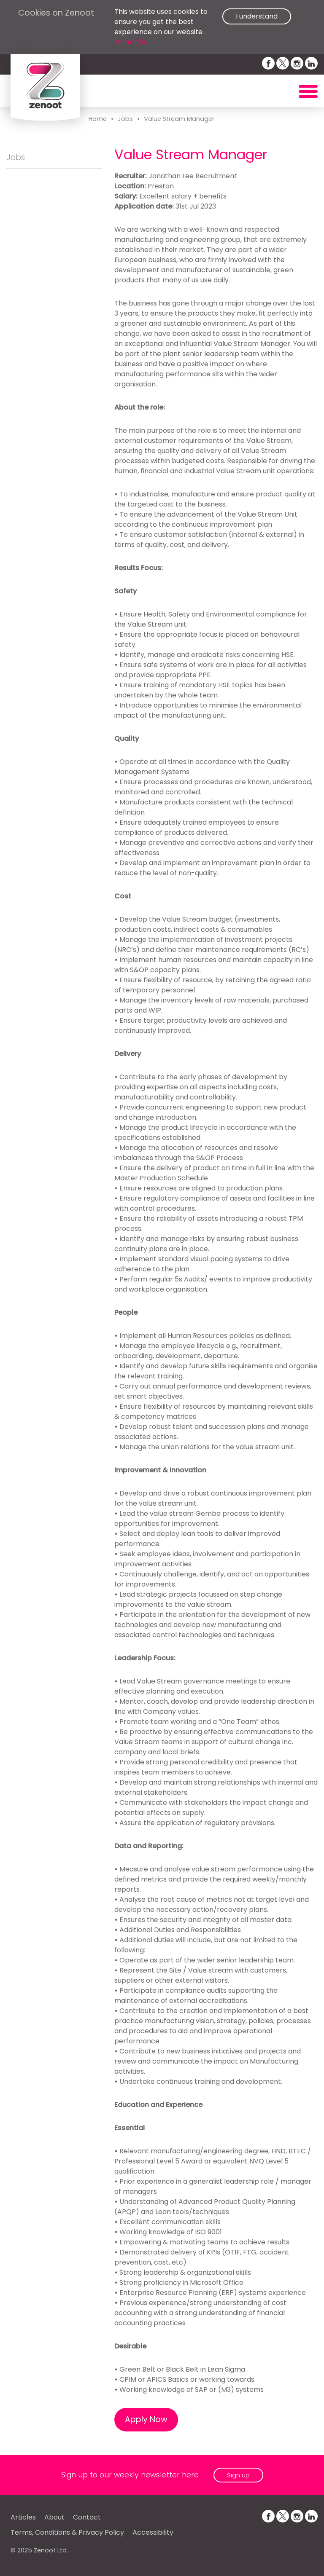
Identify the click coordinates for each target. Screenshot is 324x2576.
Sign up (238, 2475)
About (54, 2517)
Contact (87, 2517)
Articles (23, 2517)
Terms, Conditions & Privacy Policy (67, 2532)
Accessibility (152, 2532)
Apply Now (146, 2419)
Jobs (125, 119)
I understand (257, 16)
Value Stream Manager (179, 119)
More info (130, 42)
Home (98, 119)
